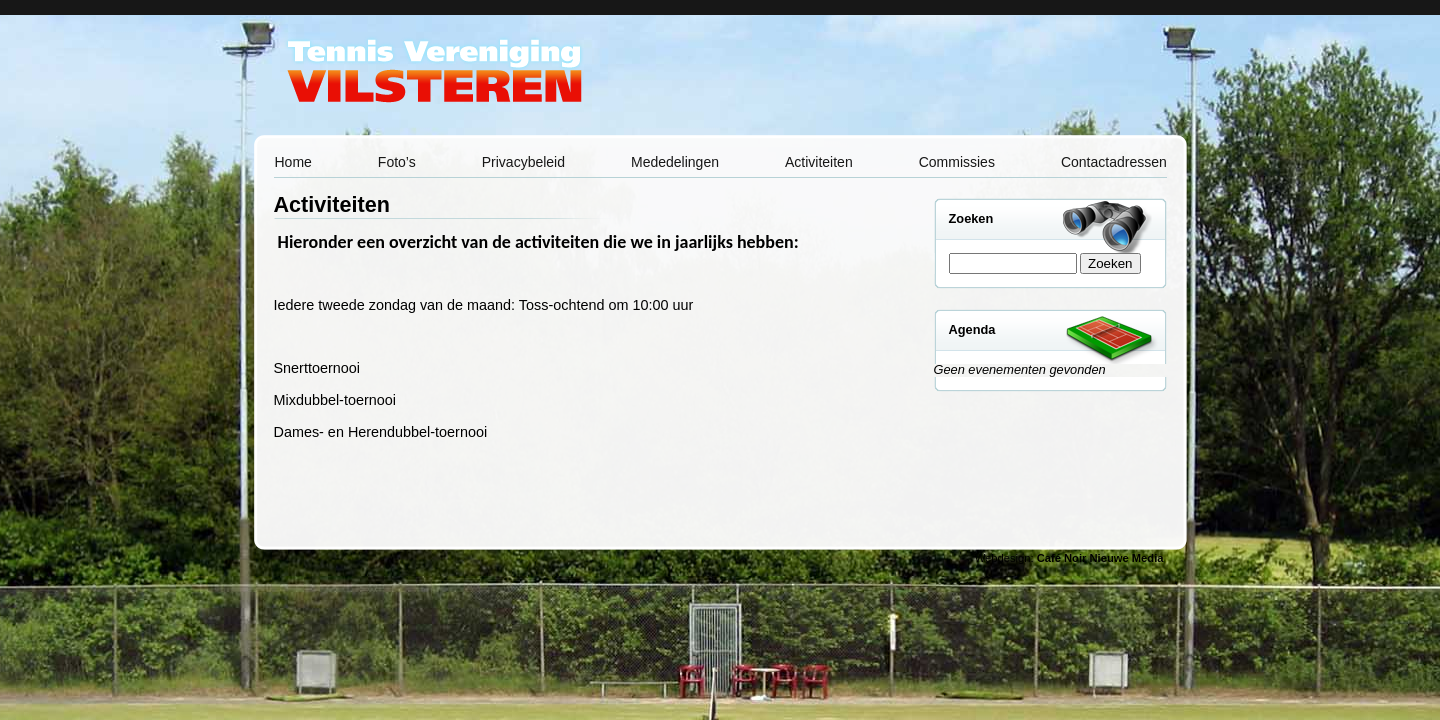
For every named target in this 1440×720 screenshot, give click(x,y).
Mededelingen (675, 162)
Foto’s (397, 162)
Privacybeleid (523, 162)
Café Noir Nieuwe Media (1100, 558)
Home (293, 162)
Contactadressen (1114, 162)
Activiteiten (819, 162)
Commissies (957, 162)
